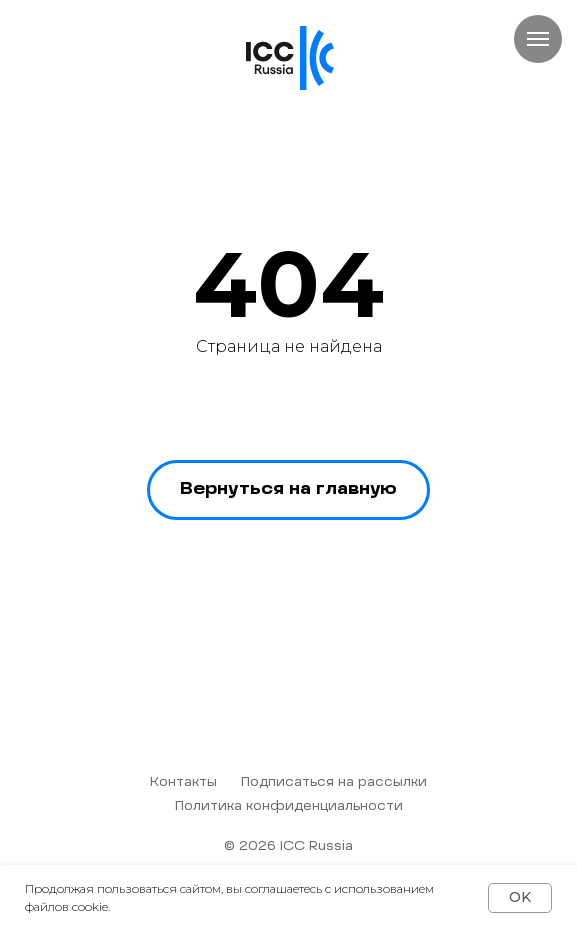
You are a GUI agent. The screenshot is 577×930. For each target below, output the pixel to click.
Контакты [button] (183, 783)
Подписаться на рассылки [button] (334, 783)
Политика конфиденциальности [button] (289, 807)
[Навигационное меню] (538, 39)
